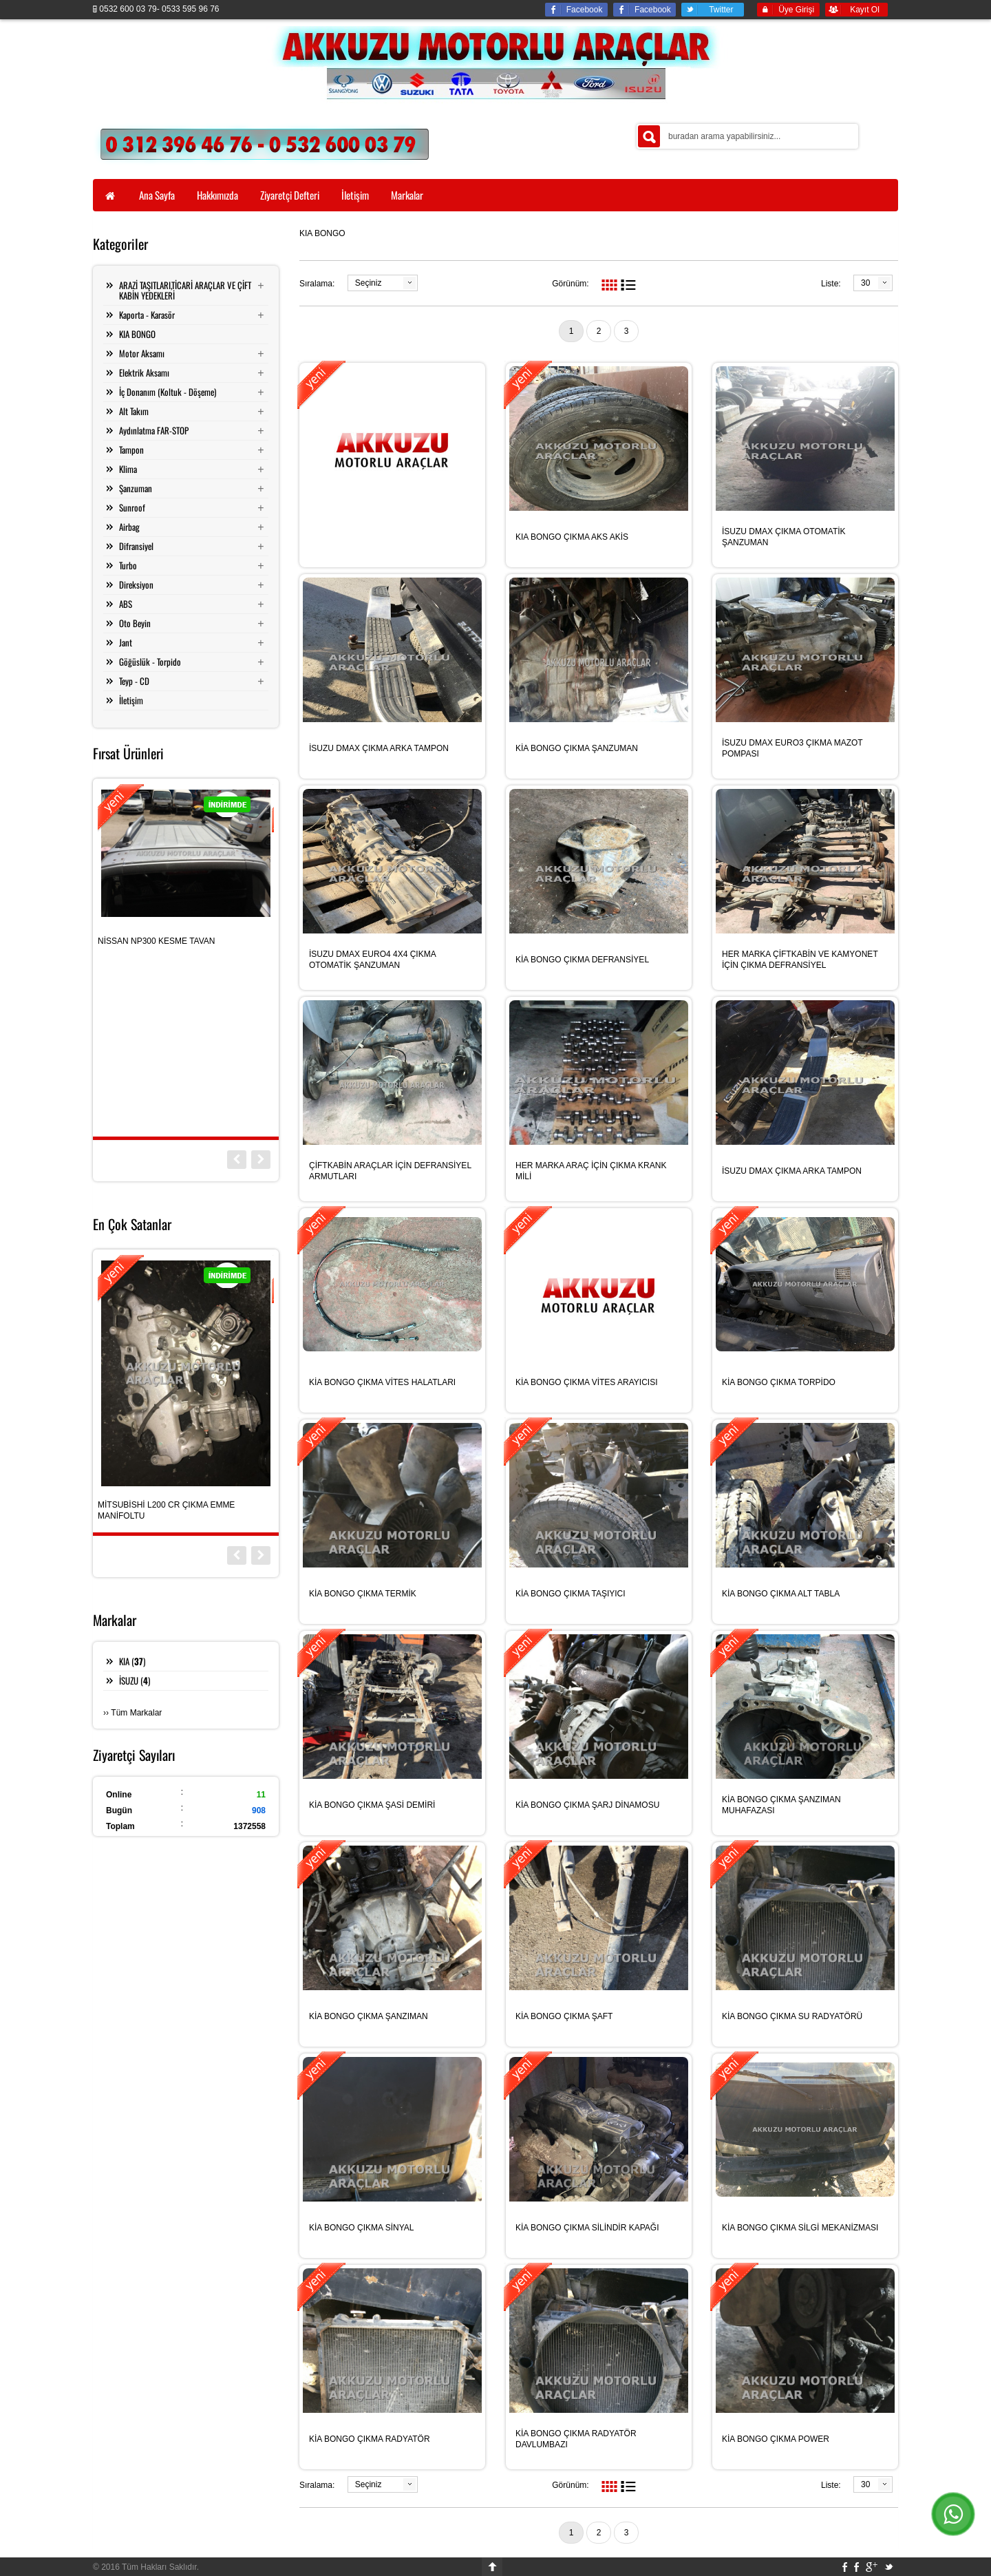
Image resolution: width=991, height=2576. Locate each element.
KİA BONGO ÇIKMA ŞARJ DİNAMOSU (587, 1805)
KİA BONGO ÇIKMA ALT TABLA (781, 1593)
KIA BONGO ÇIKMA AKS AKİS (571, 537)
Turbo (128, 565)
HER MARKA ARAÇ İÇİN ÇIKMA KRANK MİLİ (590, 1171)
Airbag (129, 527)
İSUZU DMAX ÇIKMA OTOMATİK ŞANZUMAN (784, 537)
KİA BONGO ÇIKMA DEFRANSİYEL (582, 959)
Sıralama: (316, 283)
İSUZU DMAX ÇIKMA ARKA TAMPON (379, 748)
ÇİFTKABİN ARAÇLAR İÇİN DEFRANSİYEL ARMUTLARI (390, 1171)
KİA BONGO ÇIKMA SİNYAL (361, 2227)
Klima (128, 469)
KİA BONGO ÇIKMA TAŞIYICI (570, 1593)
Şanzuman (135, 488)
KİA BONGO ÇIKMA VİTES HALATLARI (382, 1382)
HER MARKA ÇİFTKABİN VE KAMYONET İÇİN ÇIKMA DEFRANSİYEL (800, 959)
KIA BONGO (137, 334)
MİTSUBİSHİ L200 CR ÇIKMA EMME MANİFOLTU (166, 1510)
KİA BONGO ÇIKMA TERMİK (362, 1593)
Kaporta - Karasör (147, 314)
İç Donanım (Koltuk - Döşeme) (167, 392)
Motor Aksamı (141, 353)
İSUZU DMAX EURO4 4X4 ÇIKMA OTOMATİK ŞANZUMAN (372, 959)
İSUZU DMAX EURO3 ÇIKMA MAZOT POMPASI (792, 748)
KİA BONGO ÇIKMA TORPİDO (778, 1382)
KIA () (132, 1661)
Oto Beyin (135, 623)
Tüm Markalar (136, 1713)
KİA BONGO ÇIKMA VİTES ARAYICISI (586, 1382)
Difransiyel (136, 546)
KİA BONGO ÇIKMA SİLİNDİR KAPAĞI (587, 2227)
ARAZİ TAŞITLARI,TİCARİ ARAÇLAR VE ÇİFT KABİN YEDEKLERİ (185, 290)
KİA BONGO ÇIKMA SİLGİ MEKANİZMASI (800, 2227)
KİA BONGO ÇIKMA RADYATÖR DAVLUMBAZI (576, 2439)
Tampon (131, 449)
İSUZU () (134, 1680)
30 (865, 283)
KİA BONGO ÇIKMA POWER (775, 2439)
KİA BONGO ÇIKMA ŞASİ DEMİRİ (372, 1805)
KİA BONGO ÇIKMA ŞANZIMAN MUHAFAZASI (781, 1805)
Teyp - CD (134, 681)
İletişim (131, 700)
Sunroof (132, 507)
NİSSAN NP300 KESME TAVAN (156, 941)
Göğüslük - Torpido (150, 661)
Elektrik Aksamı (144, 372)
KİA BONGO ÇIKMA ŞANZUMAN (576, 748)
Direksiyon (136, 584)
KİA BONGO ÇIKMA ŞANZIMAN (368, 2016)
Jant (125, 642)
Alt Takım (134, 411)
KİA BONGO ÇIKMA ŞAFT (563, 2016)
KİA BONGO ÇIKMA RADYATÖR (369, 2439)
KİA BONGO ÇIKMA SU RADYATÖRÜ (792, 2016)
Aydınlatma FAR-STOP (154, 430)
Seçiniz (368, 283)
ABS (125, 604)
